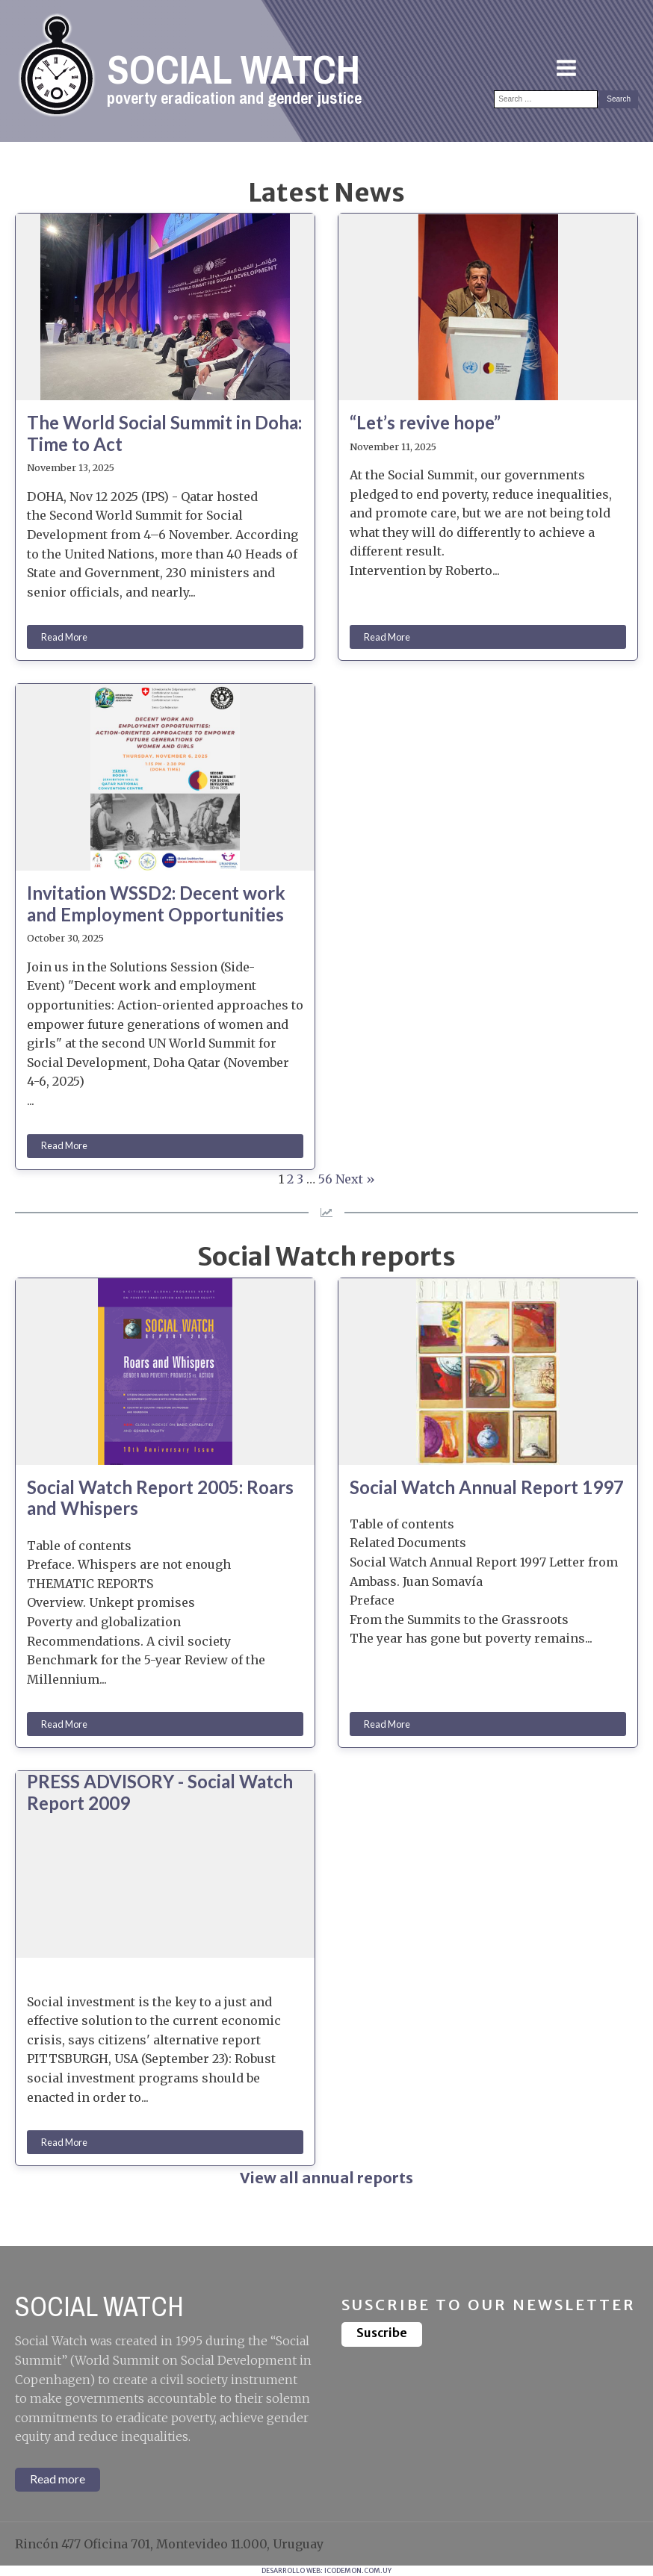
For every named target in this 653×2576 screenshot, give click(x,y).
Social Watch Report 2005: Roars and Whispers (160, 1498)
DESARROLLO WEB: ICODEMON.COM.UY (326, 2570)
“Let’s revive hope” (425, 422)
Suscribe (381, 2332)
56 (325, 1179)
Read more (57, 2478)
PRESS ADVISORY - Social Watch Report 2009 (160, 1792)
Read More (64, 637)
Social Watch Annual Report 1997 (487, 1487)
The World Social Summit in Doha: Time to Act (164, 433)
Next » (355, 1179)
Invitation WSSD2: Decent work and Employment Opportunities (156, 904)
